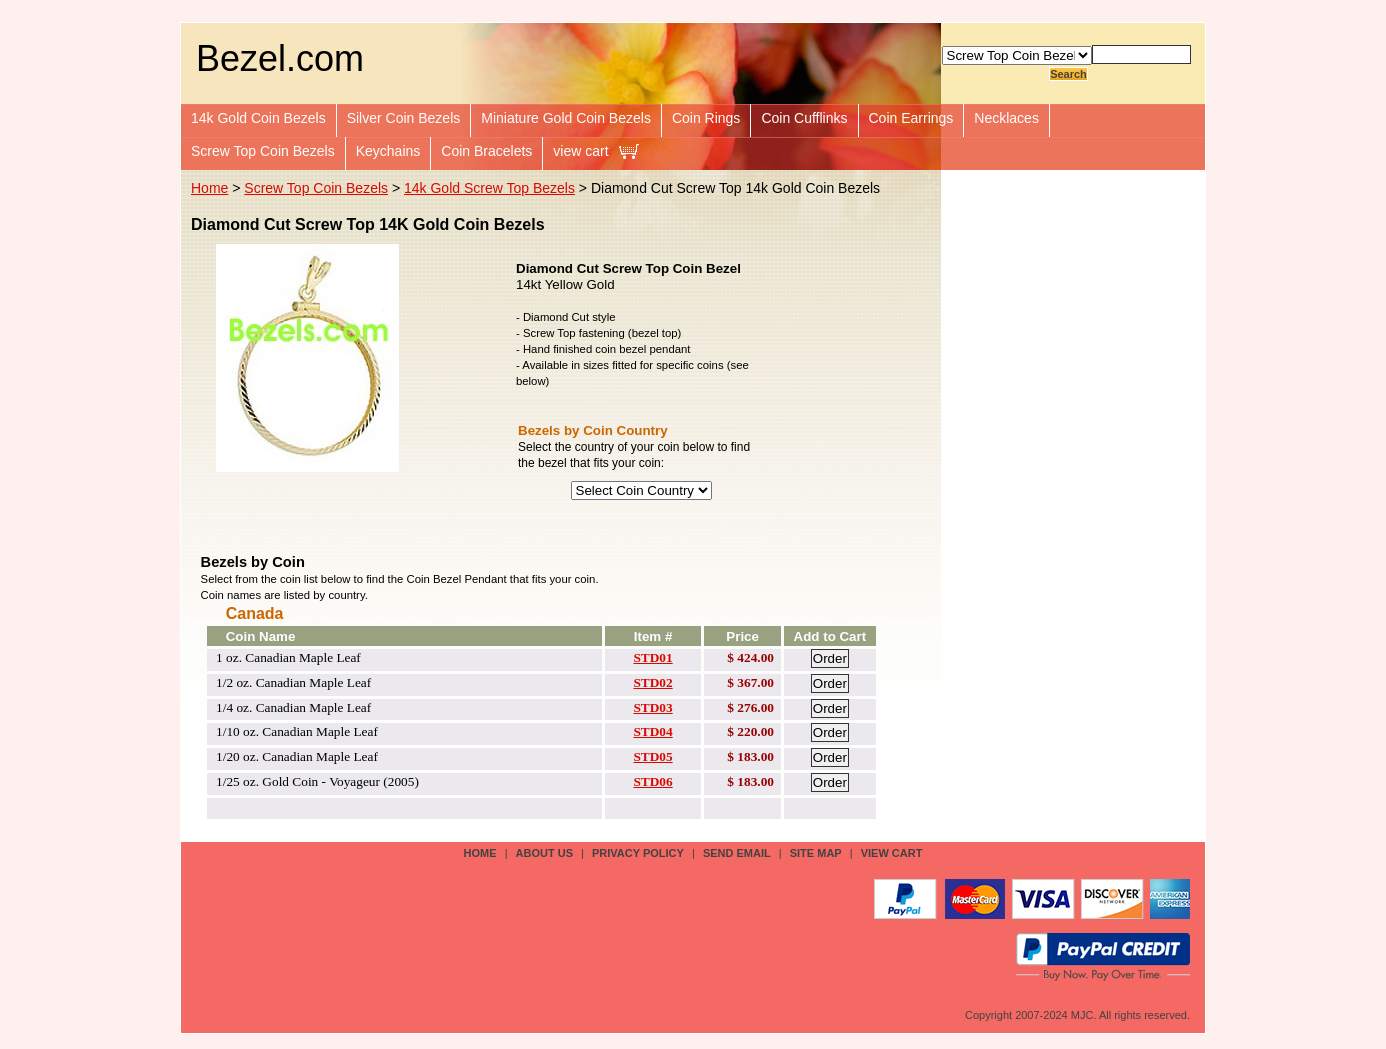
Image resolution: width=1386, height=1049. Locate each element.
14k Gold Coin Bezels (258, 118)
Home (209, 188)
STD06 (652, 781)
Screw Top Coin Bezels (263, 151)
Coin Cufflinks (804, 118)
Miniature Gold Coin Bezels (566, 118)
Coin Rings (706, 118)
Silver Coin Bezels (404, 118)
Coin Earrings (911, 118)
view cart (580, 151)
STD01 (652, 657)
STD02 (652, 682)
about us (544, 853)
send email (737, 853)
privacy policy (638, 853)
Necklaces (1006, 118)
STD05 (652, 756)
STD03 (652, 707)
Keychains (388, 151)
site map (816, 853)
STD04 (652, 731)
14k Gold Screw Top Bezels (489, 188)
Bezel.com (280, 58)
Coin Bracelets (486, 151)
